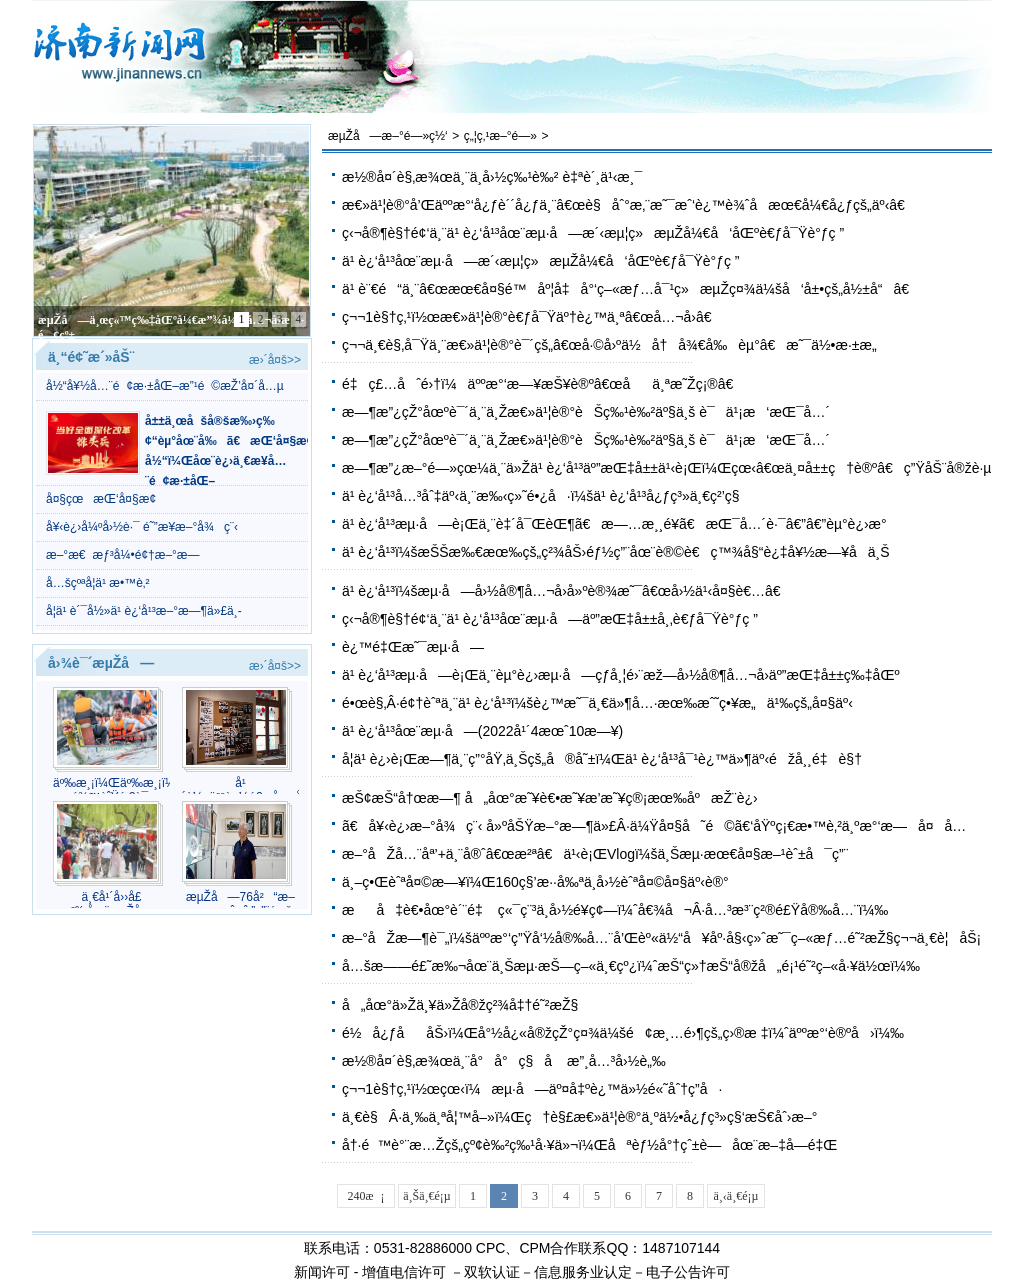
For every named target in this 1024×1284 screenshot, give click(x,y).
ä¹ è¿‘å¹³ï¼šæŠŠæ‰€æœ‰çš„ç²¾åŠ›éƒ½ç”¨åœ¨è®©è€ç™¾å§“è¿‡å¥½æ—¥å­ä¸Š (616, 552)
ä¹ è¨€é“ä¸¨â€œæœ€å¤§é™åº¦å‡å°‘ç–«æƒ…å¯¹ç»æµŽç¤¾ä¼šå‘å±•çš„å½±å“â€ (631, 289)
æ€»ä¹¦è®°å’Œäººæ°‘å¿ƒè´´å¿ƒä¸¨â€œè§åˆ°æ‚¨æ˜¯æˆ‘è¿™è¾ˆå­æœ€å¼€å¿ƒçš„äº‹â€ (629, 205)
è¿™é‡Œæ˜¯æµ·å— (413, 647)
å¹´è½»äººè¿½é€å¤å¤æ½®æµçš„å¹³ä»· (240, 790)
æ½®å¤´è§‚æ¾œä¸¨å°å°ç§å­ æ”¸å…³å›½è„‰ (504, 1061)
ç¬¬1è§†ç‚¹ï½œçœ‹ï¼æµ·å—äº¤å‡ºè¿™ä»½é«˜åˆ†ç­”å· (532, 1089)
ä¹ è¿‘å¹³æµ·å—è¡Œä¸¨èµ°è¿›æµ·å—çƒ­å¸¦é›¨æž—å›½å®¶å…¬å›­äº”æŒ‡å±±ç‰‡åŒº (621, 675)
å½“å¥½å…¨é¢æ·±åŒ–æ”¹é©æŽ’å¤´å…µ (165, 386)
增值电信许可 (404, 1272)
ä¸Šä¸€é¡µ (427, 1196)
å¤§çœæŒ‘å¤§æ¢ (106, 499)
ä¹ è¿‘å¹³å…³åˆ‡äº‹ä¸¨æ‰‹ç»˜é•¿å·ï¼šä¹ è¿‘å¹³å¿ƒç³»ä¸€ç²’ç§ (546, 496)
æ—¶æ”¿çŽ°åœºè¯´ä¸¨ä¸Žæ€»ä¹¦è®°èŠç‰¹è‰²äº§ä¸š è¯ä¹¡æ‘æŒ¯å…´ (586, 412)
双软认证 (492, 1272)
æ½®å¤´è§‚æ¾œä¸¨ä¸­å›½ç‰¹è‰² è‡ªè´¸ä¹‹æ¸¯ (492, 177)
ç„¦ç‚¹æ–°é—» (500, 136)
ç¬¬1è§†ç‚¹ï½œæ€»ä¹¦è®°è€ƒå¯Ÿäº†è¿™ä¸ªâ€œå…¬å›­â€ (531, 317)
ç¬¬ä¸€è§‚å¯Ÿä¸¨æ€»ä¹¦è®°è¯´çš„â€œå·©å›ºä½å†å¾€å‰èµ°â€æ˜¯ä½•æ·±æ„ (615, 345)
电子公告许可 (688, 1272)
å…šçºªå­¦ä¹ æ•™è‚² (98, 583)
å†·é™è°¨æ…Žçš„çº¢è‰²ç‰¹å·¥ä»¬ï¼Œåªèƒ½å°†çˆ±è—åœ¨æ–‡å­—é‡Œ (589, 1145)
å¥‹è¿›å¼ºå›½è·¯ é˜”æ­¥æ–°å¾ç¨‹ (142, 527)
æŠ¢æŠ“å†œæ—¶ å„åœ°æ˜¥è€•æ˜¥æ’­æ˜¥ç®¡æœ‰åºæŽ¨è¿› (550, 798)
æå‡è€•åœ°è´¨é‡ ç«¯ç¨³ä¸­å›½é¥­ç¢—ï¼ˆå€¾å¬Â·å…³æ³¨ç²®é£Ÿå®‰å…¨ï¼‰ (615, 910)
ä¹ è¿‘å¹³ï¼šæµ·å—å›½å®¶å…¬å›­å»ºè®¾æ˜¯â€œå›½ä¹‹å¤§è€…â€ (567, 591)
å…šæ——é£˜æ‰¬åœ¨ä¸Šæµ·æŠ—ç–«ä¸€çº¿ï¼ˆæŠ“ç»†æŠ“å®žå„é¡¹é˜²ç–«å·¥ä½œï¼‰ (631, 966)
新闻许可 (322, 1272)
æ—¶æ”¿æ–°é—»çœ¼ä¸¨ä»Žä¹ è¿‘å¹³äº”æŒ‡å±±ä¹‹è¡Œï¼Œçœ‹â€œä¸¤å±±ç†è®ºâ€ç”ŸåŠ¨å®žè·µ (666, 468)
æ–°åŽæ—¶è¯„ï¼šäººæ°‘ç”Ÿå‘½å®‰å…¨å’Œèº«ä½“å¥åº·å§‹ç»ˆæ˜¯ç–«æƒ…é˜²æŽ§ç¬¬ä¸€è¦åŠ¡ (661, 938)
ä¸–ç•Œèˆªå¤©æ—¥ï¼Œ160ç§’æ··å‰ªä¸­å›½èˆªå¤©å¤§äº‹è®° (535, 882)
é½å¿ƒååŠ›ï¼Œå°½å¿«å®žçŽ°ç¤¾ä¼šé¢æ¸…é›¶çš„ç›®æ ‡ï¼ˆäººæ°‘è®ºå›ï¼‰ (623, 1033)
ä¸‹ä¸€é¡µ (736, 1196)
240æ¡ (366, 1196)
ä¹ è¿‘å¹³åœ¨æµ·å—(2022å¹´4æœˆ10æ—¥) (482, 731)
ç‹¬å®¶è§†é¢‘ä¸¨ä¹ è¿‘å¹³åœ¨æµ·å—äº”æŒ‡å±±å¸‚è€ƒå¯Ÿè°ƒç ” (550, 619)
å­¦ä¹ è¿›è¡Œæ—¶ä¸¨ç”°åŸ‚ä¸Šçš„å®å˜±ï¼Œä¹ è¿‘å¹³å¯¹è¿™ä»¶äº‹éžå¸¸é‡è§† (602, 759)
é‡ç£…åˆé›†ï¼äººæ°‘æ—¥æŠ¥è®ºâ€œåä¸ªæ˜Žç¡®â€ (543, 384)
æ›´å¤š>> (275, 360)
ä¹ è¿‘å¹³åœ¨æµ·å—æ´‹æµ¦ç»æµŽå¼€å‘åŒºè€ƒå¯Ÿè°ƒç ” (541, 261)
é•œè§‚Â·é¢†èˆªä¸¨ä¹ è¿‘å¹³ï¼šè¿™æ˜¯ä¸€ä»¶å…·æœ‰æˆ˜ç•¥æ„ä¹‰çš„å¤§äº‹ (597, 703)
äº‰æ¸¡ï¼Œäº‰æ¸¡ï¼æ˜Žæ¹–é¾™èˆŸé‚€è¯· (111, 790)
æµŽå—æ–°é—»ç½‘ (388, 136)
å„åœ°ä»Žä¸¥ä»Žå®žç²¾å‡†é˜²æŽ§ (460, 1005)
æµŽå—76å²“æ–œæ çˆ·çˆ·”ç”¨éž (240, 904)
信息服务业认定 (583, 1272)
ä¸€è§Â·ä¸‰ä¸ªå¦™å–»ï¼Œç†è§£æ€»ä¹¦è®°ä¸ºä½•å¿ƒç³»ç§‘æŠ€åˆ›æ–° (579, 1117)
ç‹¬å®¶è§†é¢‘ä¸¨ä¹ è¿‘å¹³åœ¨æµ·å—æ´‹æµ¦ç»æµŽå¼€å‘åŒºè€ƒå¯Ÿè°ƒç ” (593, 233)
